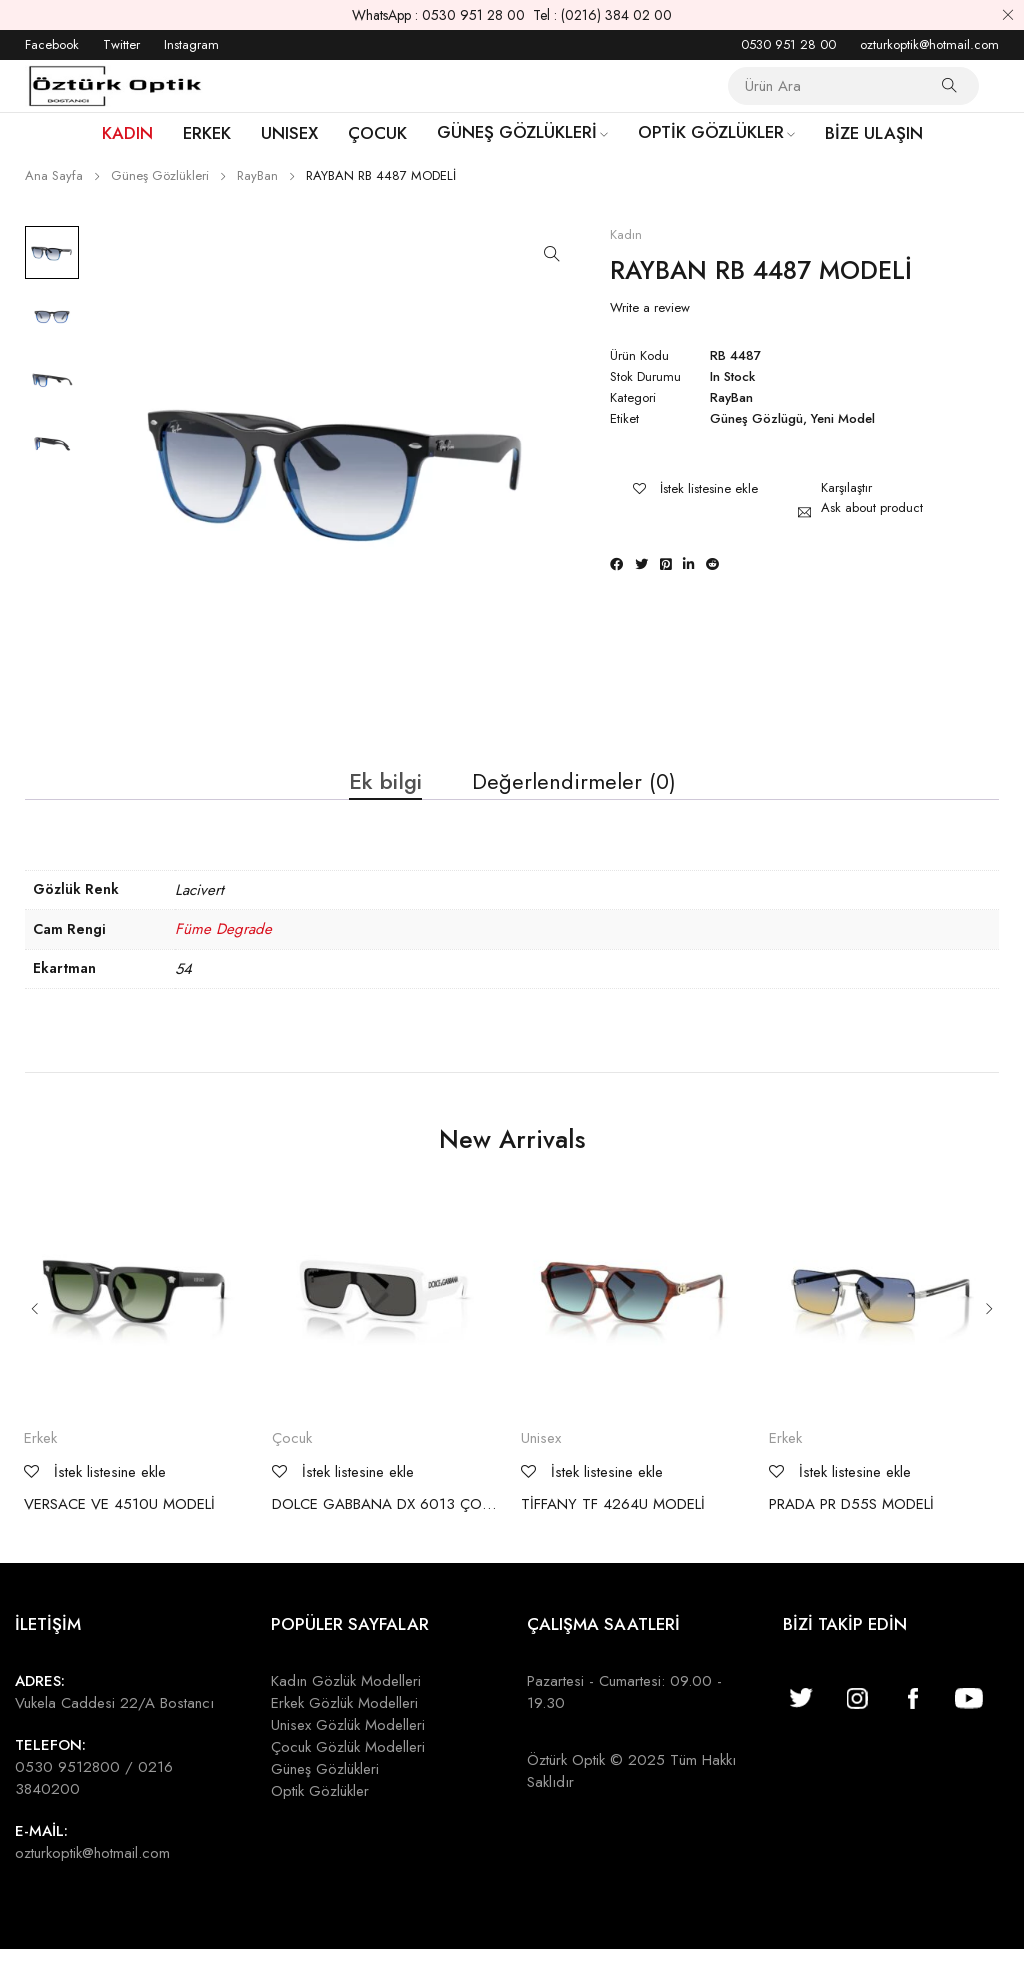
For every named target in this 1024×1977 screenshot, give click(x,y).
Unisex (541, 1465)
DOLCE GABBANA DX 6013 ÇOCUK (386, 1531)
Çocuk (292, 1465)
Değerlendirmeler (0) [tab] (580, 797)
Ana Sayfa (54, 175)
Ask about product (872, 507)
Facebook (52, 44)
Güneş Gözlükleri (160, 175)
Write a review (650, 308)
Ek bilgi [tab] (374, 797)
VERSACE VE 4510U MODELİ (119, 1531)
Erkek (40, 1465)
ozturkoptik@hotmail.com (929, 44)
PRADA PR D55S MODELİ (851, 1531)
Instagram (191, 44)
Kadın (626, 235)
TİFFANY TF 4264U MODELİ (613, 1531)
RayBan (257, 175)
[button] (552, 254)
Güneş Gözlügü (756, 419)
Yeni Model (843, 419)
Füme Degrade (223, 956)
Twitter (121, 44)
